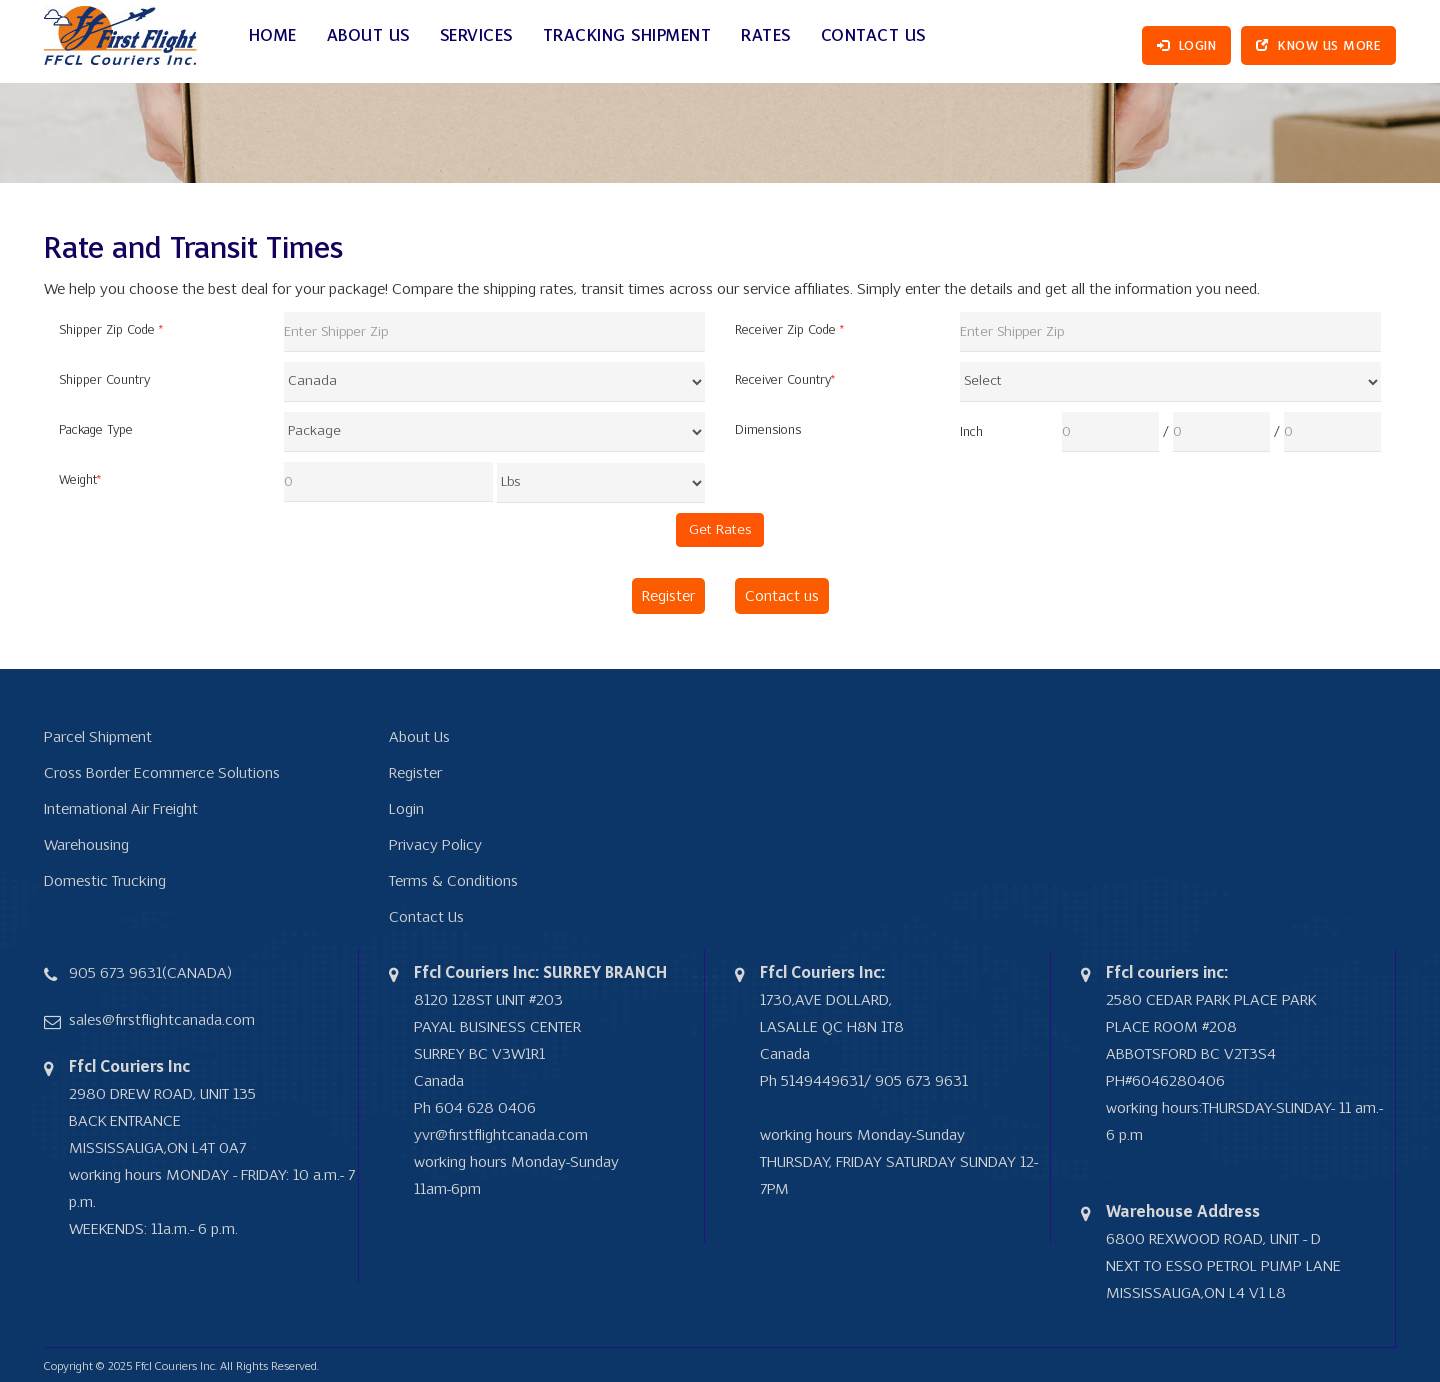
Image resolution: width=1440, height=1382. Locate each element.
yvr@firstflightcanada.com (501, 1135)
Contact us (782, 596)
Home (273, 36)
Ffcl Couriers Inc (175, 1367)
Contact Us (873, 36)
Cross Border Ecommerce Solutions (162, 773)
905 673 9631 (115, 973)
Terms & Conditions (453, 881)
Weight (80, 480)
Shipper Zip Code (111, 330)
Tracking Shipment (627, 36)
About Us (419, 737)
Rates (766, 36)
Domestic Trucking (105, 881)
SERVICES (476, 36)
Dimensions (768, 430)
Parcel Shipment (98, 737)
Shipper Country (104, 380)
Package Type (96, 430)
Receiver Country (785, 380)
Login (1187, 46)
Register (668, 596)
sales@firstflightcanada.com (162, 1020)
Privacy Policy (435, 845)
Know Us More (1318, 46)
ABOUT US (368, 36)
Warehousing (86, 845)
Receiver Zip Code (789, 330)
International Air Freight (121, 809)
